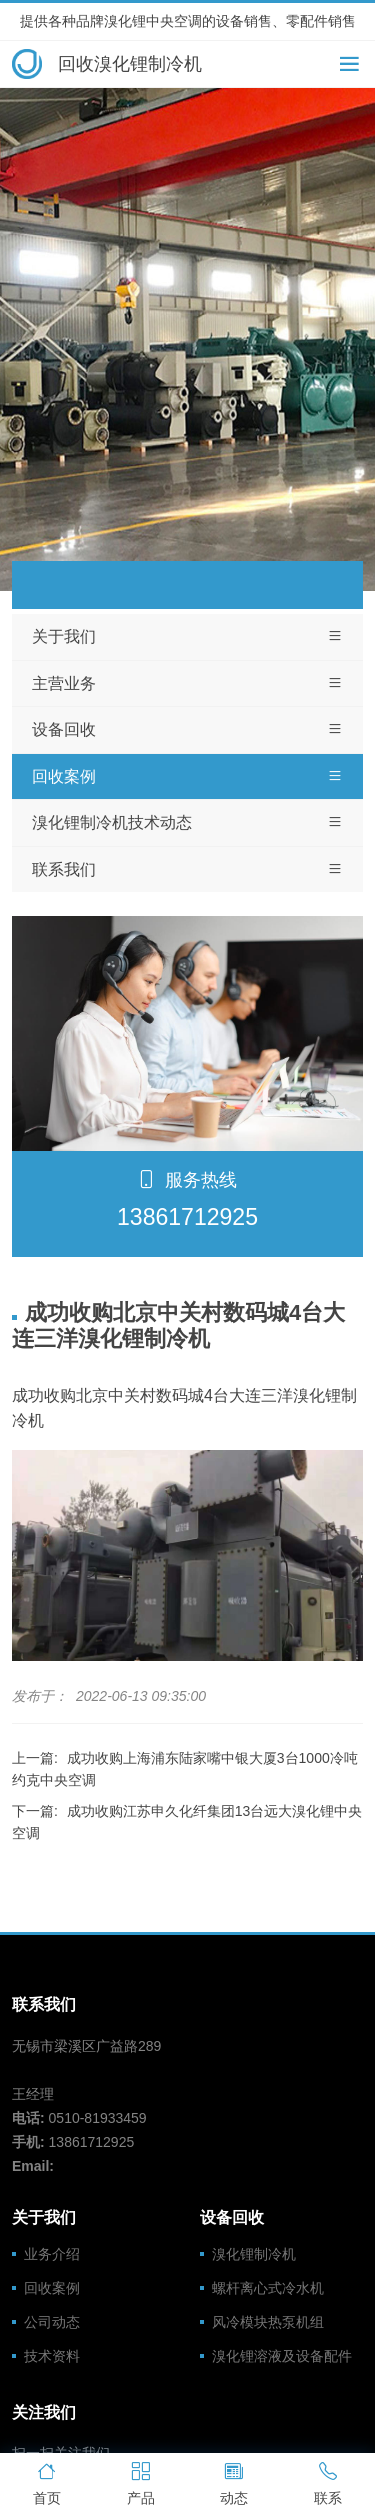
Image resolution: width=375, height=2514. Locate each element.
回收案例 (187, 777)
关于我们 (187, 637)
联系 (328, 2482)
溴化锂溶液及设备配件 (282, 2356)
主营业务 (187, 684)
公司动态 (52, 2322)
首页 (47, 2482)
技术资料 (52, 2356)
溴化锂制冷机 (254, 2254)
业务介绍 (52, 2254)
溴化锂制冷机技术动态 (187, 823)
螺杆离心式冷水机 (268, 2288)
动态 (235, 2482)
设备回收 (187, 730)
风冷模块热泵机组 (268, 2322)
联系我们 (187, 870)
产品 (141, 2482)
